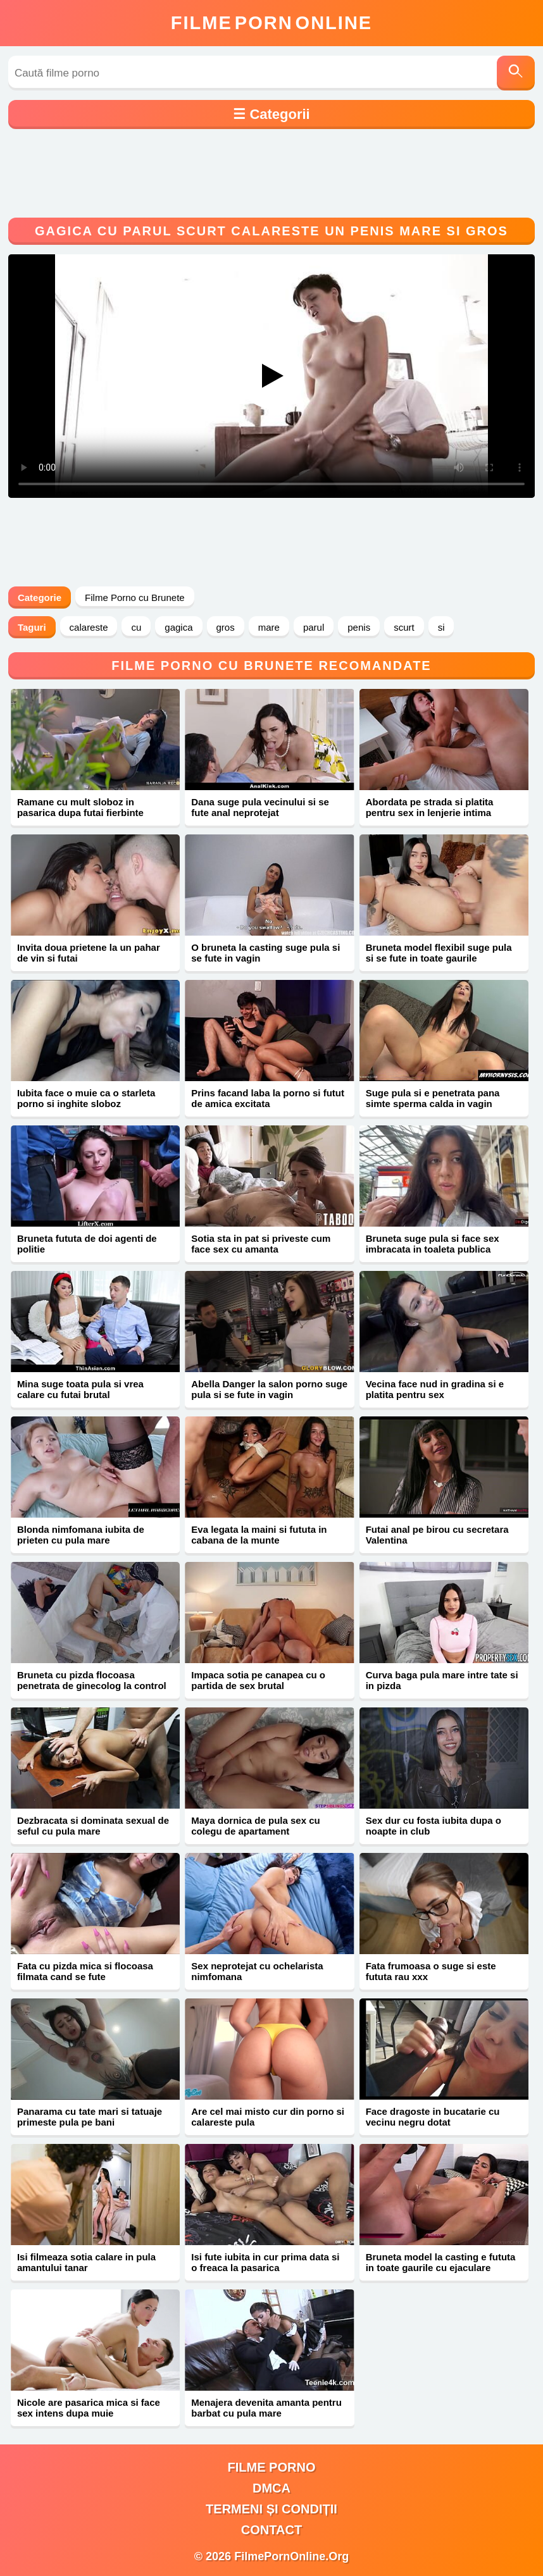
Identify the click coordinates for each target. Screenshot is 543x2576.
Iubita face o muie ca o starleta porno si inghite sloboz (86, 1098)
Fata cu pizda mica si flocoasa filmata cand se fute (85, 1971)
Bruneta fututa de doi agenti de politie (87, 1243)
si (441, 627)
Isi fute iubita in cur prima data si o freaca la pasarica (265, 2262)
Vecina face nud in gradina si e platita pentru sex (435, 1389)
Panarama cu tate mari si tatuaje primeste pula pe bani (89, 2116)
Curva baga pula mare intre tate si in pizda (442, 1680)
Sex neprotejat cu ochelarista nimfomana (257, 1971)
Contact (271, 2530)
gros (225, 627)
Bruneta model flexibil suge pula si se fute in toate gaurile (439, 952)
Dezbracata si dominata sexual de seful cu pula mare (93, 1825)
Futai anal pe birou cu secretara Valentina (437, 1534)
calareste (89, 627)
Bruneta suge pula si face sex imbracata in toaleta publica (432, 1243)
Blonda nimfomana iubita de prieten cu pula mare (80, 1534)
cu (136, 627)
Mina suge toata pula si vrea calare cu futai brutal (80, 1389)
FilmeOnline (271, 23)
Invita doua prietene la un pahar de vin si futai (88, 952)
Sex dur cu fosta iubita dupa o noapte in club (433, 1825)
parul (313, 627)
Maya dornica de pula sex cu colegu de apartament (255, 1825)
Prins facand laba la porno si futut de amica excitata (267, 1098)
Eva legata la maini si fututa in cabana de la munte (259, 1534)
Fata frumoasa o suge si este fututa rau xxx (431, 1971)
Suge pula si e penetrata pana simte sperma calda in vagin (433, 1098)
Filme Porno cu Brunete (135, 597)
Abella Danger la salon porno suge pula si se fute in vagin (269, 1389)
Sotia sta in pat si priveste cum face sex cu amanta (260, 1243)
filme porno (272, 2467)
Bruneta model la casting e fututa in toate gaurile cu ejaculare (441, 2262)
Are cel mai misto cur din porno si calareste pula (267, 2116)
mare (269, 627)
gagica (178, 627)
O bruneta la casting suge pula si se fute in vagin (265, 952)
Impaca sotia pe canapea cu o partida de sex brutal (258, 1680)
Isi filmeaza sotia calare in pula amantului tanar (86, 2262)
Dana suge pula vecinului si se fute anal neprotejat (260, 807)
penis (358, 627)
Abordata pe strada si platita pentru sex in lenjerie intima (430, 807)
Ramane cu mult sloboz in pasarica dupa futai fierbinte (80, 807)
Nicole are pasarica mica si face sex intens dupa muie (88, 2407)
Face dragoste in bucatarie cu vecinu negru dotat (433, 2116)
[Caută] (516, 73)
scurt (404, 627)
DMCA (271, 2488)
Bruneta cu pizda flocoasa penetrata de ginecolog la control (91, 1680)
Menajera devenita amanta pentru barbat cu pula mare (266, 2407)
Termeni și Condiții (271, 2509)
